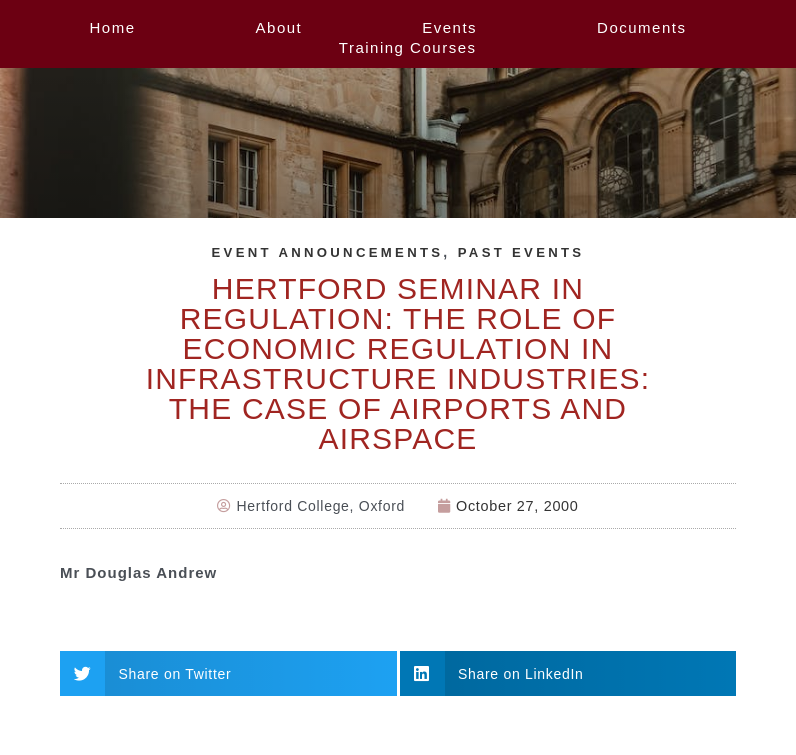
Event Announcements (324, 252)
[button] (228, 673)
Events (449, 27)
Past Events (526, 252)
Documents (641, 27)
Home (113, 27)
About (279, 27)
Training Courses (408, 47)
